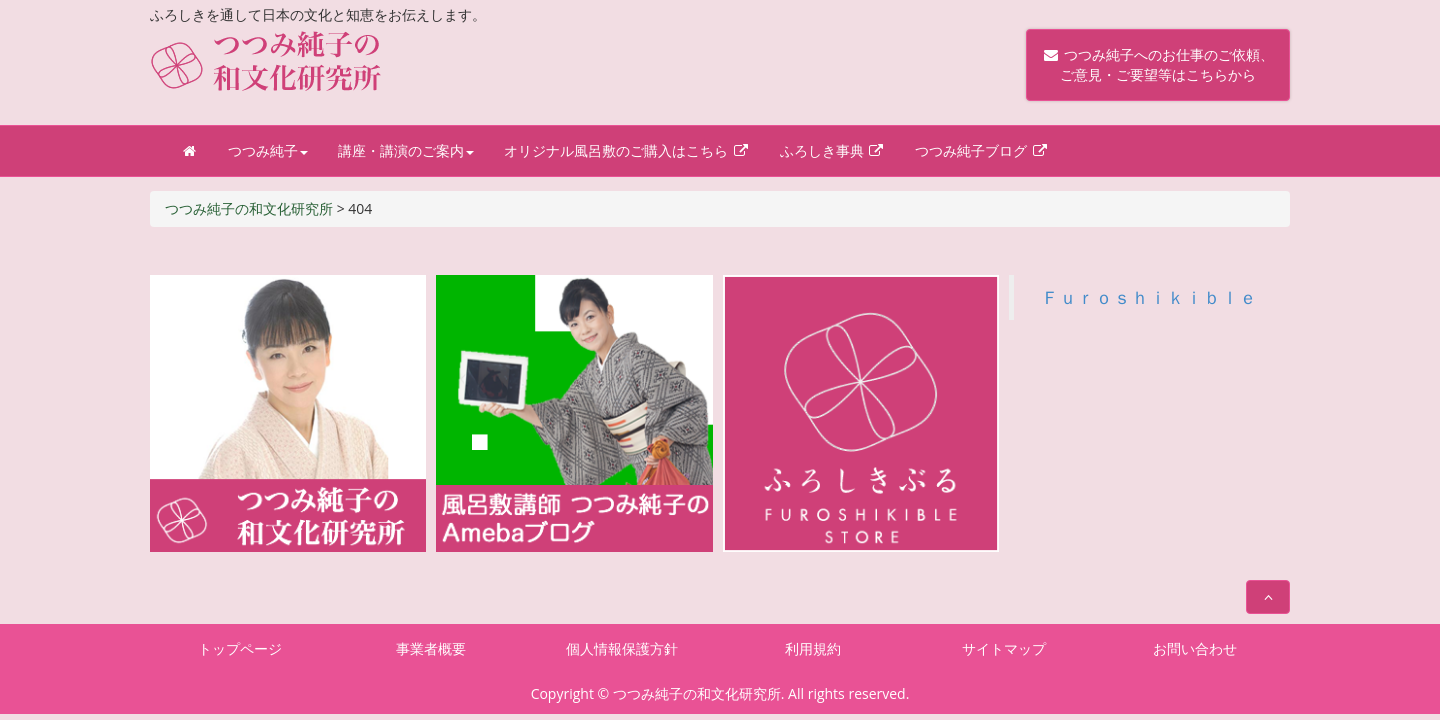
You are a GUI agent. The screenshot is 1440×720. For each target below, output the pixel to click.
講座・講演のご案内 (406, 150)
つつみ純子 (268, 150)
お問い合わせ (1195, 648)
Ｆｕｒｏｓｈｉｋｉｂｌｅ (1149, 297)
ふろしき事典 (833, 150)
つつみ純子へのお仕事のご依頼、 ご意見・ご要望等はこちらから (1158, 64)
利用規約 (813, 648)
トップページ (240, 648)
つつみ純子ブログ (982, 150)
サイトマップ (1004, 648)
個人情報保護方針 (622, 648)
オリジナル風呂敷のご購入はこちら (627, 150)
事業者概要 (431, 648)
